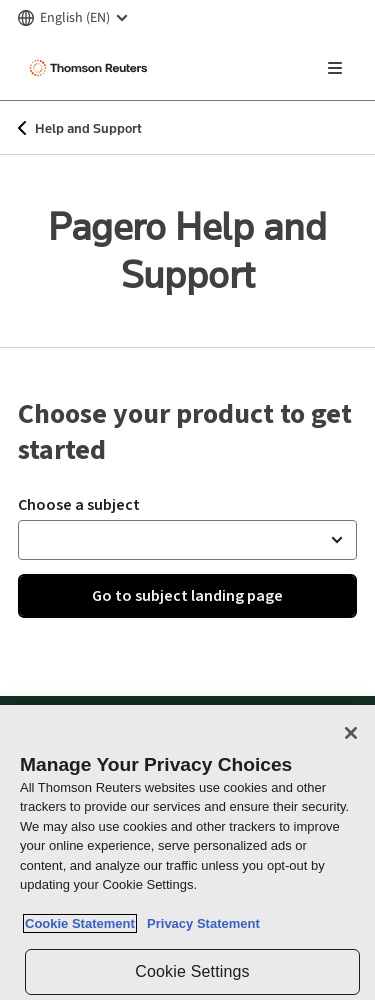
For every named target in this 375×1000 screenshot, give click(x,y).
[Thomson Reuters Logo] (91, 68)
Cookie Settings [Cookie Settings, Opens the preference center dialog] (192, 971)
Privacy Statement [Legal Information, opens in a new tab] (200, 923)
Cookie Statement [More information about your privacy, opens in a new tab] (80, 923)
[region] (187, 852)
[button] (187, 540)
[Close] (351, 733)
